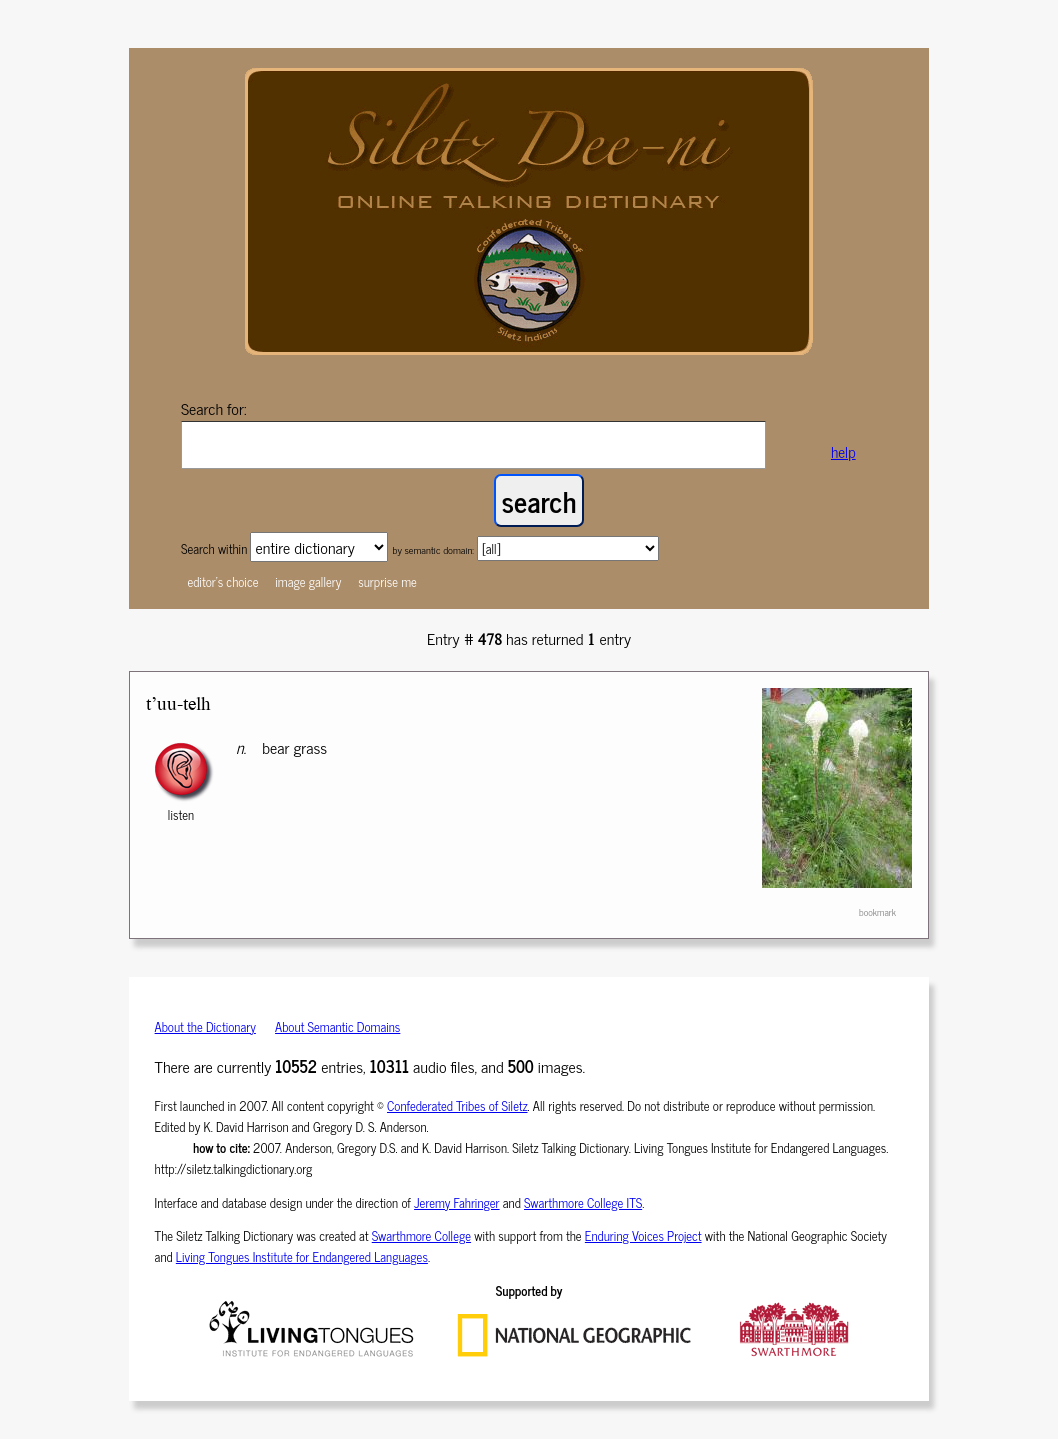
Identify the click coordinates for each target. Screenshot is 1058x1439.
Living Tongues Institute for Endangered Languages (302, 1256)
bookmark (877, 912)
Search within (215, 548)
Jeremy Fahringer (457, 1202)
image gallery (308, 581)
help (843, 451)
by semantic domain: (433, 549)
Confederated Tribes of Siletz (457, 1105)
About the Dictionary (205, 1026)
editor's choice (222, 581)
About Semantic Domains (337, 1026)
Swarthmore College (421, 1235)
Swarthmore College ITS (583, 1202)
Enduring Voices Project (643, 1235)
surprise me (387, 581)
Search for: (214, 408)
